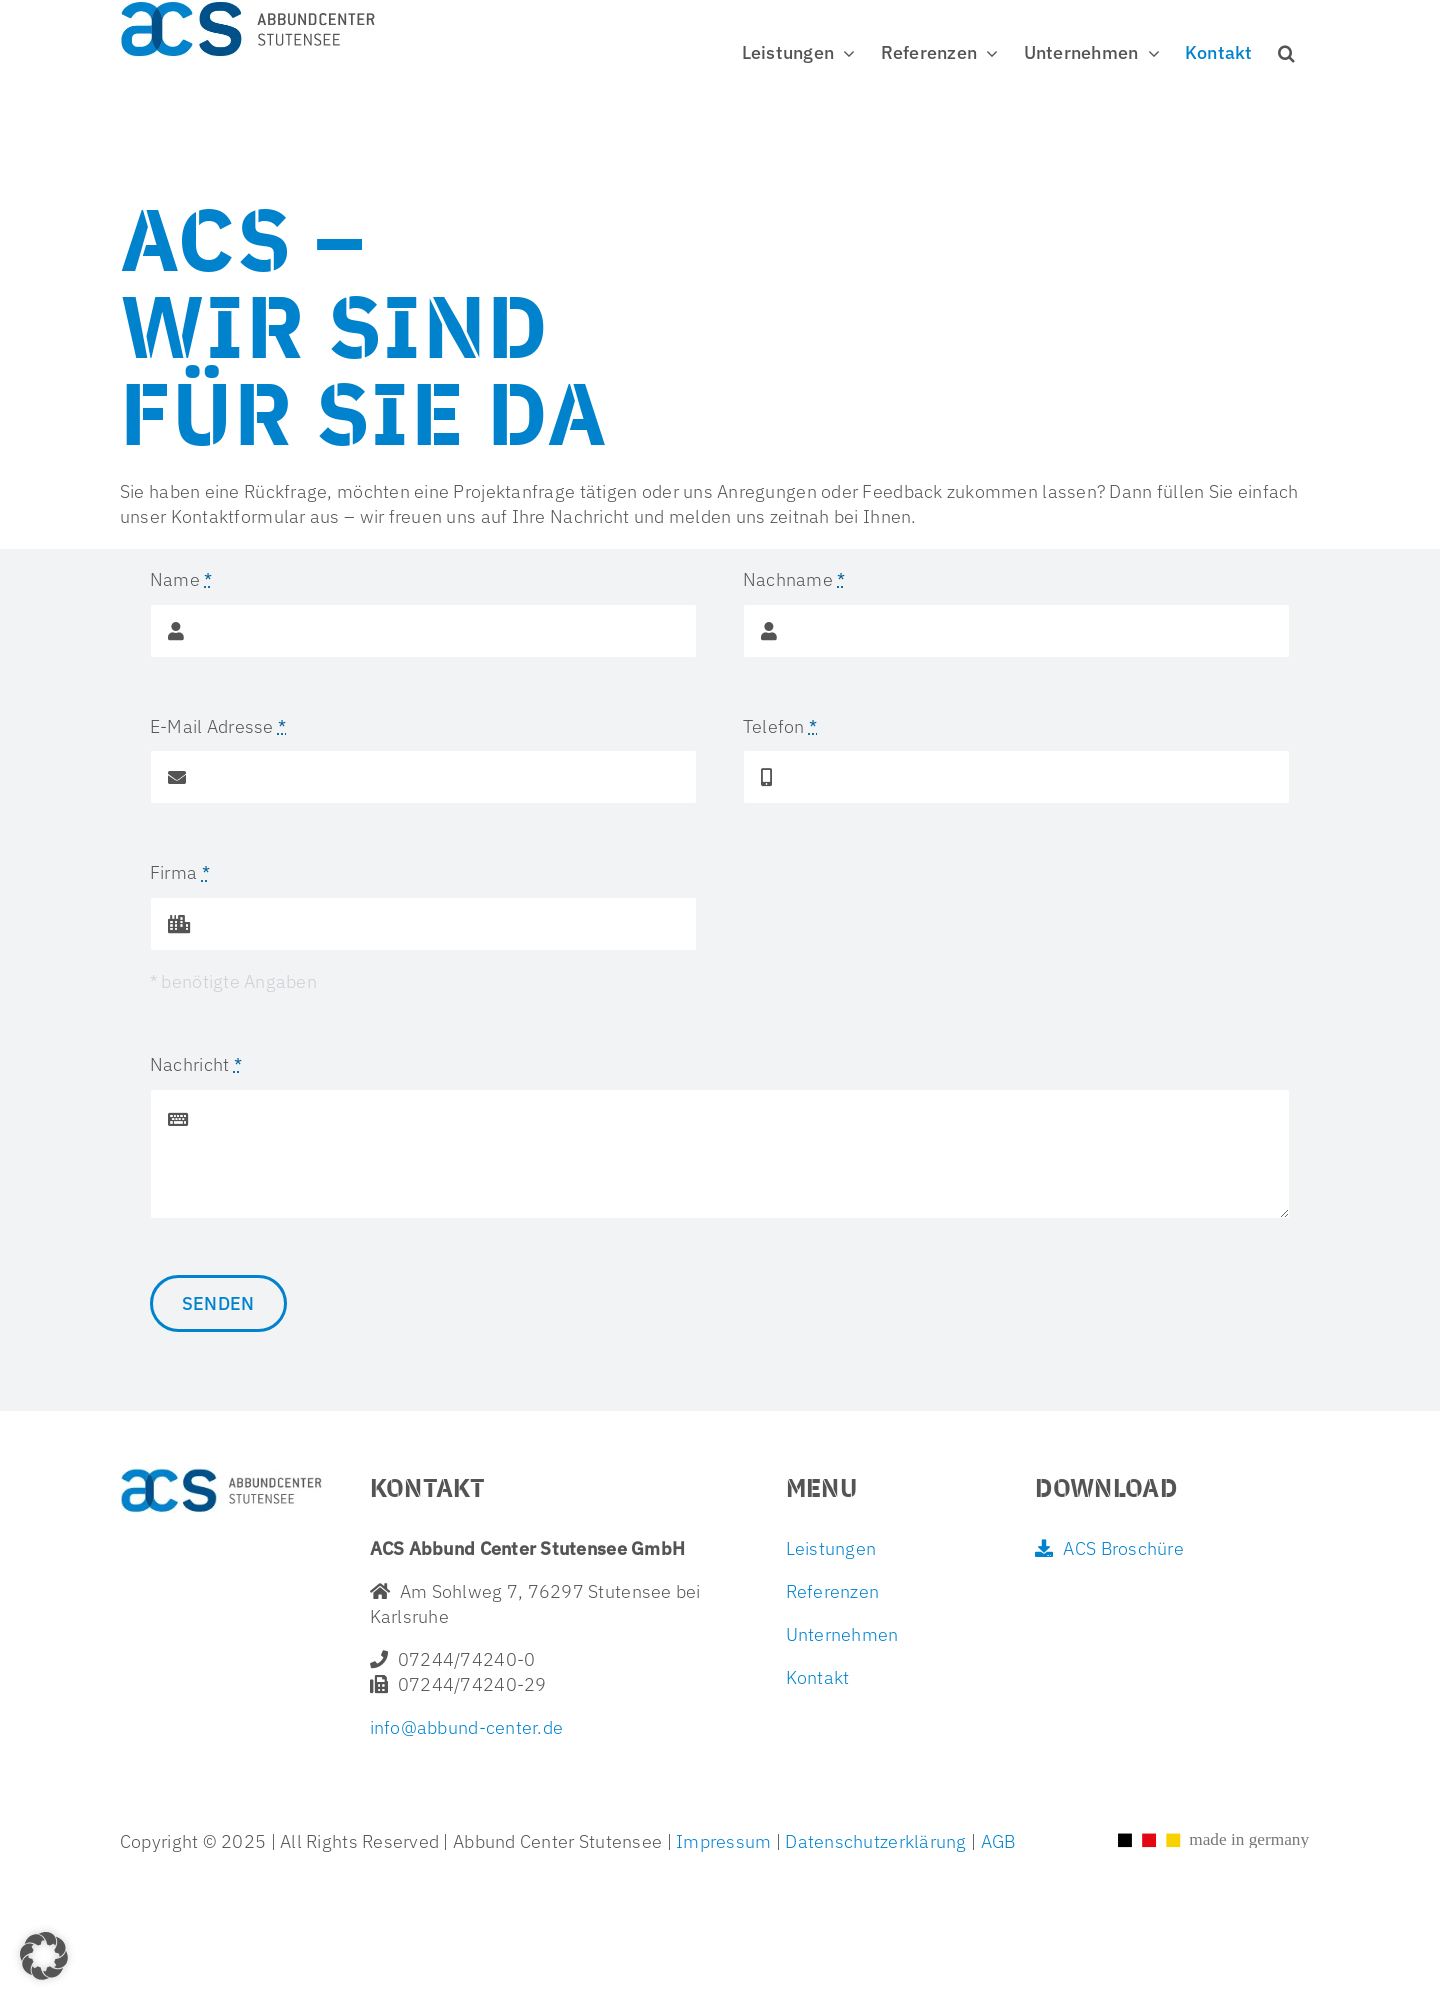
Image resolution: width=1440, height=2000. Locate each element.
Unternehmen (842, 1634)
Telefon (780, 726)
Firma (180, 872)
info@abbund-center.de (467, 1727)
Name (181, 579)
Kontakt (818, 1677)
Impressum (724, 1841)
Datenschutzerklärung (876, 1841)
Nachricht (196, 1064)
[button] (1286, 53)
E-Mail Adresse (218, 726)
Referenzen (833, 1591)
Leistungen (831, 1548)
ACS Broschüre (1109, 1548)
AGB (995, 1841)
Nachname (794, 579)
